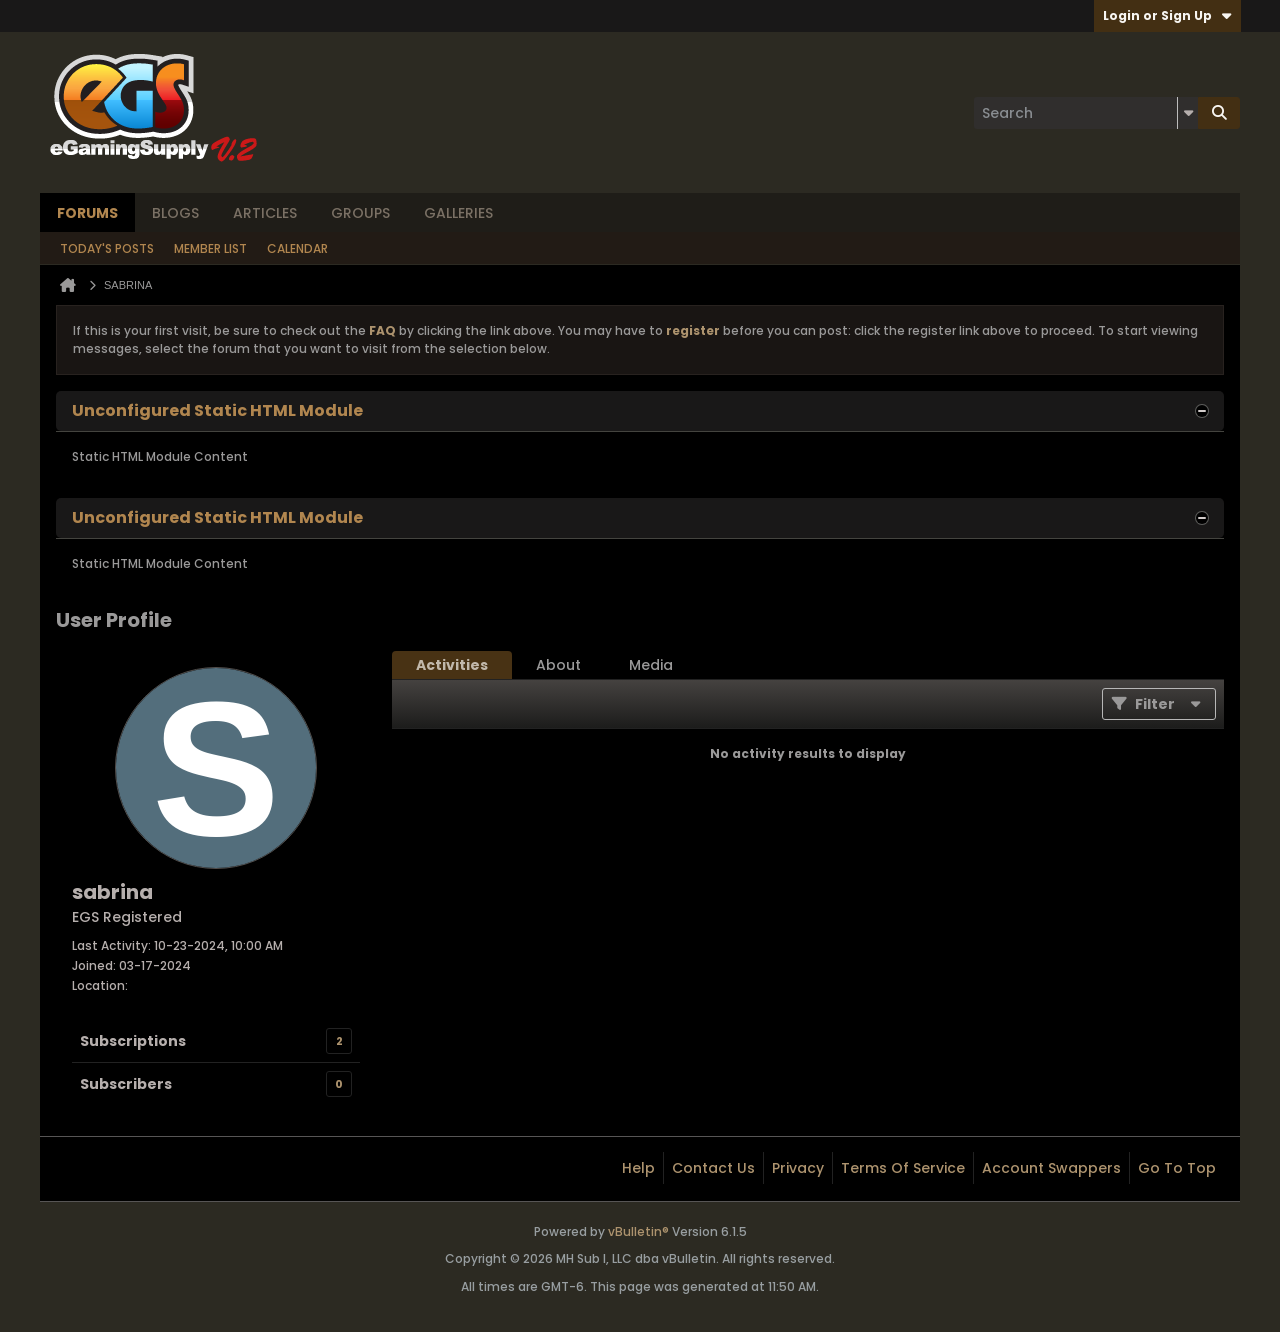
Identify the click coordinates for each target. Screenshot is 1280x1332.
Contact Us (713, 1168)
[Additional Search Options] (1188, 113)
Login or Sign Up (1167, 15)
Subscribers (126, 1084)
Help (638, 1168)
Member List (210, 248)
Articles (265, 213)
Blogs (175, 213)
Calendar (297, 248)
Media (651, 665)
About (558, 665)
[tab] (452, 665)
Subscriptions (133, 1041)
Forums (87, 213)
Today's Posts (107, 248)
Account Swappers (1051, 1168)
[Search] (1086, 113)
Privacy (798, 1168)
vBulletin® (638, 1231)
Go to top (1177, 1168)
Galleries (458, 213)
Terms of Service (903, 1168)
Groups (360, 213)
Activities (452, 665)
